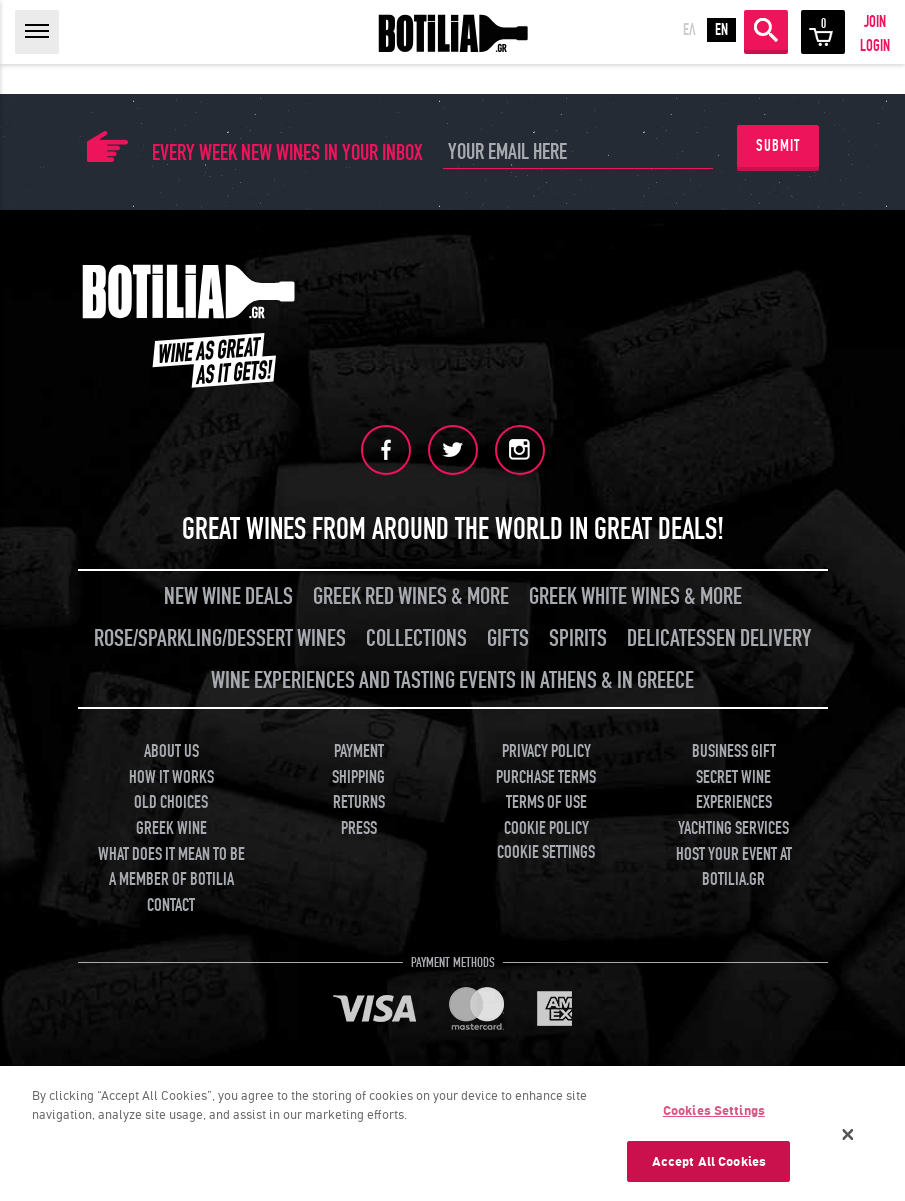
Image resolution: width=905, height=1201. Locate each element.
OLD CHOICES (171, 802)
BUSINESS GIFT (734, 751)
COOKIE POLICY (546, 828)
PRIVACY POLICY (546, 751)
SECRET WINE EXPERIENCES (734, 790)
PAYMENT (359, 751)
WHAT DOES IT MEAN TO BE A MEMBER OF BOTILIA (171, 867)
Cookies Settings (714, 1117)
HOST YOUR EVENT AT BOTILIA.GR (734, 867)
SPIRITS (578, 638)
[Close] (848, 1141)
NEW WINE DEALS (228, 596)
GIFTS (508, 638)
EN (721, 30)
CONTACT (171, 905)
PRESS (359, 828)
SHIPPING (358, 777)
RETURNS (359, 802)
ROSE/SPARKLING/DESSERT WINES (220, 638)
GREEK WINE (171, 828)
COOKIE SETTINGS (546, 852)
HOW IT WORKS (171, 777)
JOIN (875, 22)
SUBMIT (778, 146)
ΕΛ (689, 30)
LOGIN (875, 46)
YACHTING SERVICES (733, 828)
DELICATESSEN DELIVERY (719, 638)
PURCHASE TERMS (546, 777)
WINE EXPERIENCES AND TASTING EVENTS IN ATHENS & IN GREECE (452, 680)
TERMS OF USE (546, 802)
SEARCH (766, 30)
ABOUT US (171, 751)
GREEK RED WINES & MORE (411, 596)
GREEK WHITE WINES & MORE (635, 596)
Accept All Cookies (709, 1168)
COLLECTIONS (416, 638)
